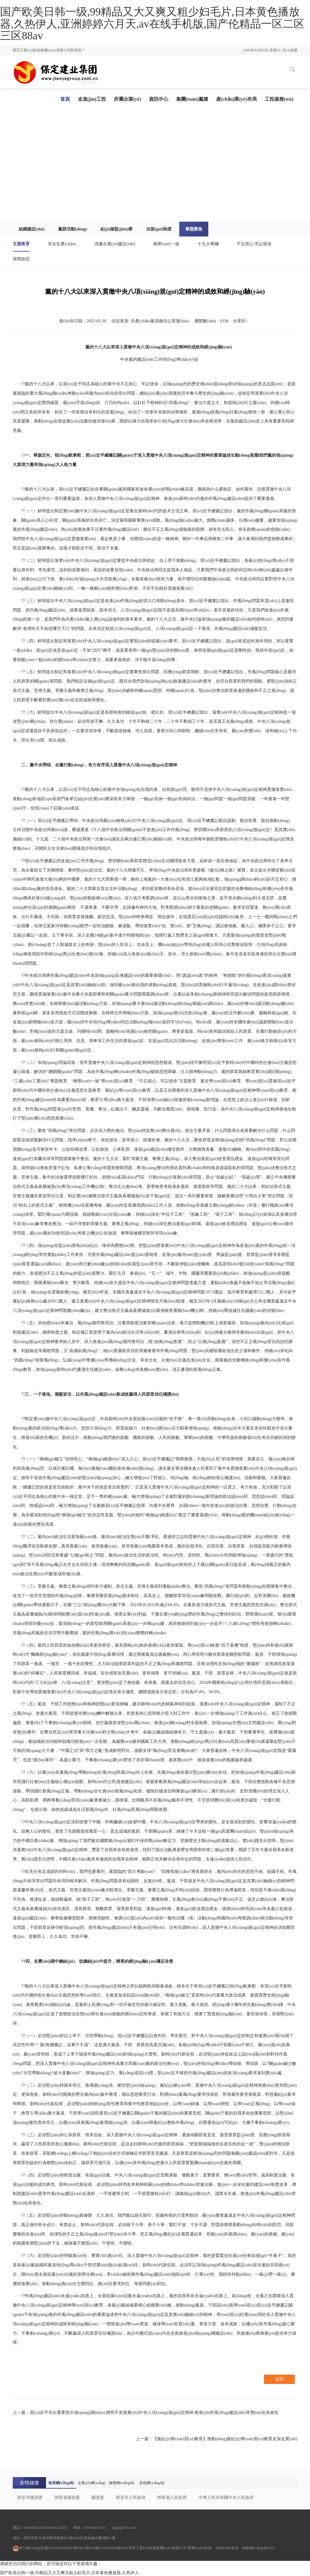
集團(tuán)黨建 (192, 99)
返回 (279, 2379)
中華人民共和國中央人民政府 (226, 2497)
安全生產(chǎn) (62, 244)
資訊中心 (158, 99)
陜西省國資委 (67, 2497)
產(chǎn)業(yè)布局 (236, 99)
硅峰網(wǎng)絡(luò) (258, 2548)
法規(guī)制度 (159, 229)
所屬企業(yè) (127, 99)
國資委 (97, 2497)
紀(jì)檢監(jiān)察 (117, 229)
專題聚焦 (193, 229)
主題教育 (21, 244)
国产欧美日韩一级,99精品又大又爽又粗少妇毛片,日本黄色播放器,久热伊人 (69, 2573)
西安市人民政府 (131, 2497)
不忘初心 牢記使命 (254, 244)
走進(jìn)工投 (92, 99)
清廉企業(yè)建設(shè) (114, 244)
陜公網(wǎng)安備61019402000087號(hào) (48, 2548)
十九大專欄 (208, 244)
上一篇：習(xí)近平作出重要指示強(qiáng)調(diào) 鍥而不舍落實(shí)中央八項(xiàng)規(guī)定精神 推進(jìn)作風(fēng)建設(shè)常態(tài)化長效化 (146, 2412)
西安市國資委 (30, 2497)
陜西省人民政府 (172, 2497)
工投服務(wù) (279, 99)
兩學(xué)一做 (166, 244)
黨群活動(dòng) (72, 229)
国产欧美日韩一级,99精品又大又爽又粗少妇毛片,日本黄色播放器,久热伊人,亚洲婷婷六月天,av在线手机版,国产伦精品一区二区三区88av (152, 24)
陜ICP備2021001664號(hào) (106, 2548)
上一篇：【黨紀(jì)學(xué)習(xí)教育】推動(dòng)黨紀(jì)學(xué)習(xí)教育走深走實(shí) (216, 2439)
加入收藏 (290, 50)
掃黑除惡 (21, 259)
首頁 (65, 99)
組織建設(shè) (32, 229)
